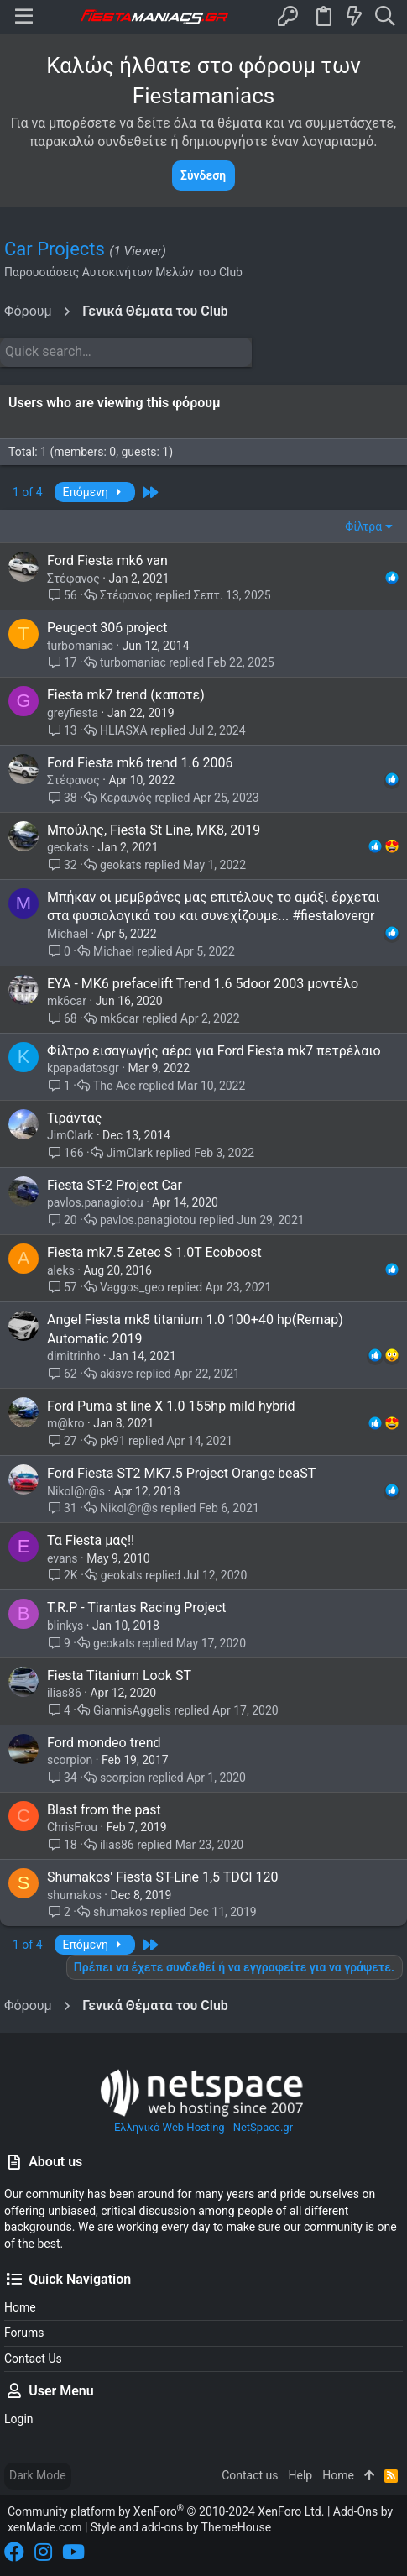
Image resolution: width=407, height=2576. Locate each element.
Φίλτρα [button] (363, 526)
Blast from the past (104, 1810)
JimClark (70, 1135)
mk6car (66, 1001)
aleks (61, 1270)
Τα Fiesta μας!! (90, 1540)
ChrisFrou (72, 1827)
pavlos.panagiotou (95, 1202)
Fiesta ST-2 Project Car (114, 1185)
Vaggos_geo (132, 1287)
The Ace (114, 1086)
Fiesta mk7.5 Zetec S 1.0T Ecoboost (154, 1252)
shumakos (74, 1895)
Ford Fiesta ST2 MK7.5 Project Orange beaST (181, 1473)
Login (19, 2419)
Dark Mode (37, 2475)
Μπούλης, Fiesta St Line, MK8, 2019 (153, 830)
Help (301, 2475)
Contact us (33, 2358)
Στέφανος (73, 578)
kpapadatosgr (83, 1068)
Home (20, 2307)
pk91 (113, 1441)
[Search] (385, 17)
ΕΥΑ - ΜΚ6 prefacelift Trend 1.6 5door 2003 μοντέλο (202, 984)
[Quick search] (126, 352)
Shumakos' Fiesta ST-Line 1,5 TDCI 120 (163, 1877)
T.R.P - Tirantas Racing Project (137, 1607)
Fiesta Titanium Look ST (119, 1675)
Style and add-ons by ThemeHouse (181, 2527)
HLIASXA (124, 730)
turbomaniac (80, 645)
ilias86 (64, 1692)
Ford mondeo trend (104, 1743)
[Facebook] (14, 2552)
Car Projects (54, 248)
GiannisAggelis (132, 1710)
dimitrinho (73, 1356)
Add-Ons (355, 2511)
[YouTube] (73, 2552)
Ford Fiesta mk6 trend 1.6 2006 (140, 763)
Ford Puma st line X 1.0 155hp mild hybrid (171, 1406)
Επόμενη (95, 492)
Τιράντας (74, 1118)
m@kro (66, 1423)
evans (62, 1558)
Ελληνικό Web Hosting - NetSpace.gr (203, 2100)
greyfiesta (72, 713)
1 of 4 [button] (28, 492)
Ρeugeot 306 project (107, 628)
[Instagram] (43, 2552)
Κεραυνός (126, 798)
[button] (24, 17)
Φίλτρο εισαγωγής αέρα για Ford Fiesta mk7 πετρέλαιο (214, 1051)
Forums (24, 2332)
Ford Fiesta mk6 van (107, 560)
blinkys (65, 1625)
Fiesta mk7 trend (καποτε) (126, 695)
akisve (116, 1374)
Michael (67, 933)
